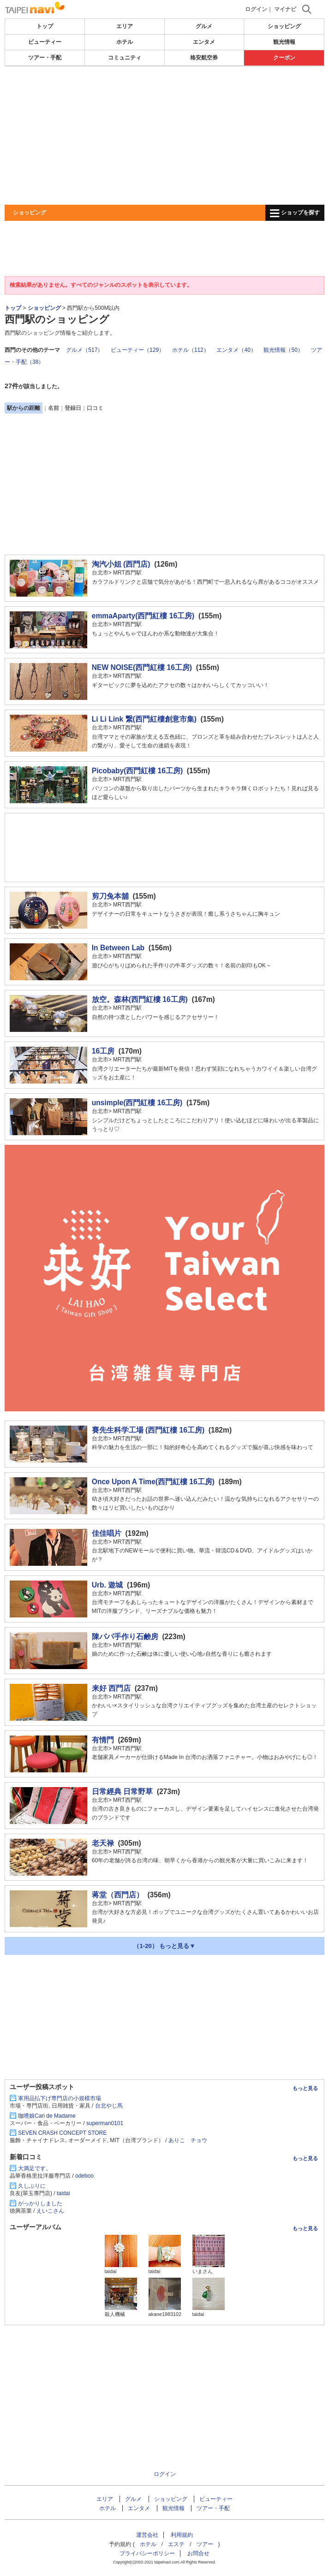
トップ (44, 26)
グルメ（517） (84, 350)
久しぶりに (32, 2186)
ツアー (205, 2544)
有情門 (103, 1740)
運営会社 (147, 2535)
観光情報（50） (283, 350)
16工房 (103, 1051)
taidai (63, 2193)
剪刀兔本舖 (110, 896)
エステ (176, 2544)
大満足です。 (34, 2168)
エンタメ (204, 42)
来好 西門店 (111, 1688)
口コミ (95, 408)
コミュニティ (124, 57)
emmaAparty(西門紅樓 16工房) (143, 616)
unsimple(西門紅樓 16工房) (137, 1103)
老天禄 (103, 1843)
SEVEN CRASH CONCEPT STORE (62, 2133)
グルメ (204, 26)
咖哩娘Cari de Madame (47, 2116)
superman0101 (104, 2123)
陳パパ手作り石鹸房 (125, 1636)
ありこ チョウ (187, 2140)
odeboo (84, 2176)
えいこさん (50, 2211)
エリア (124, 26)
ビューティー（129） (137, 350)
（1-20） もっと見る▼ (164, 1945)
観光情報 (284, 42)
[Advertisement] (164, 135)
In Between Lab (118, 948)
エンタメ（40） (236, 350)
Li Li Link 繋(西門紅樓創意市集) (144, 719)
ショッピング (284, 26)
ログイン (256, 9)
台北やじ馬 (109, 2105)
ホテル (124, 42)
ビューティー (44, 42)
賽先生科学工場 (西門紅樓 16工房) (148, 1430)
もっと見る (305, 2088)
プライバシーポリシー (147, 2553)
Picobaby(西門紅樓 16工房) (137, 771)
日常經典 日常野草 (122, 1791)
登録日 (73, 408)
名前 (53, 408)
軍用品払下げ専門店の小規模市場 (59, 2098)
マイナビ (285, 9)
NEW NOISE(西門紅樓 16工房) (142, 667)
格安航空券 (204, 57)
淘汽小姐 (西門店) (121, 564)
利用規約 (182, 2535)
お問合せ (198, 2553)
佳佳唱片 (106, 1533)
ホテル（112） (190, 350)
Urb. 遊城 (107, 1585)
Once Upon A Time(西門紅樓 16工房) (153, 1482)
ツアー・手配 (44, 57)
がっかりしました (40, 2203)
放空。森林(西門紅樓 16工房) (140, 999)
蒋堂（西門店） (118, 1895)
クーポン (284, 57)
